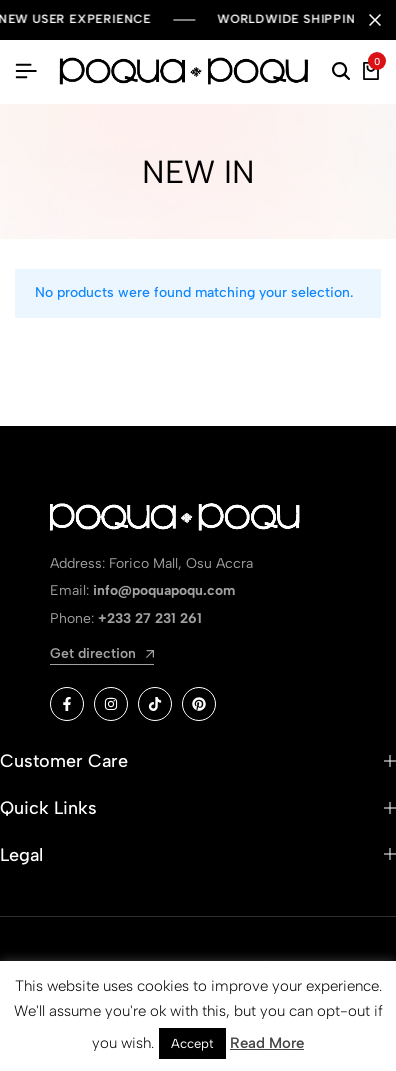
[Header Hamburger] (26, 71)
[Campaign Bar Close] (375, 20)
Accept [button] (192, 1043)
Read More (267, 1043)
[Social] (67, 704)
